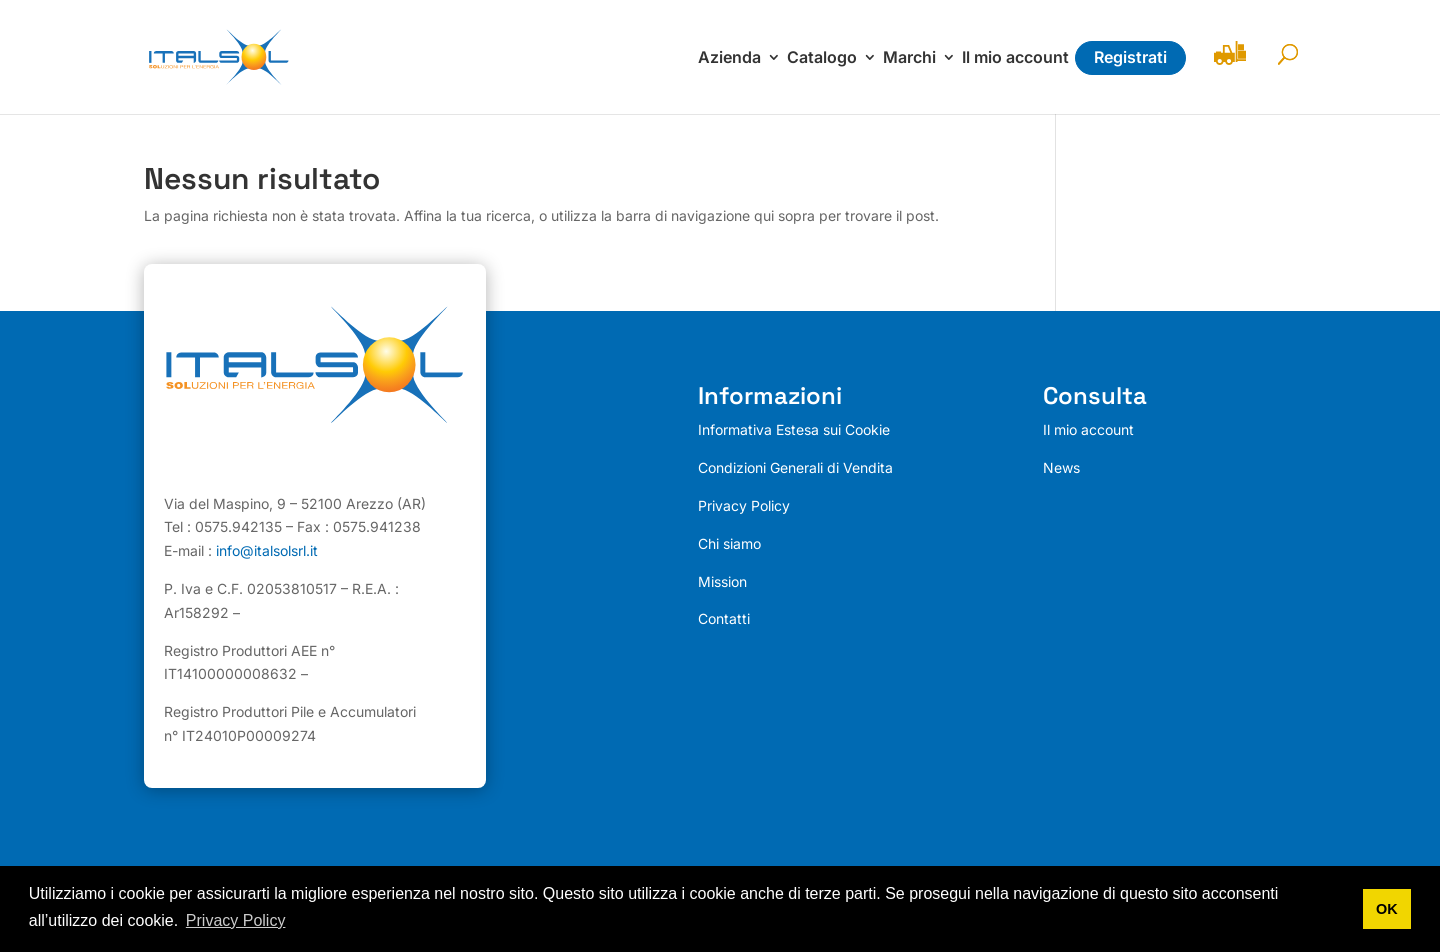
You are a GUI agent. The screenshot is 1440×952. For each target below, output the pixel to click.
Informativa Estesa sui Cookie (794, 429)
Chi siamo (729, 543)
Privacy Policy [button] (236, 920)
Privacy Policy (744, 505)
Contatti (724, 618)
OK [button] (1387, 909)
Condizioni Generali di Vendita (795, 467)
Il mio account (1015, 58)
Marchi (909, 58)
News (1061, 467)
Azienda (729, 58)
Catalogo (822, 58)
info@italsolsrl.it (267, 550)
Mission (722, 581)
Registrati (1130, 57)
